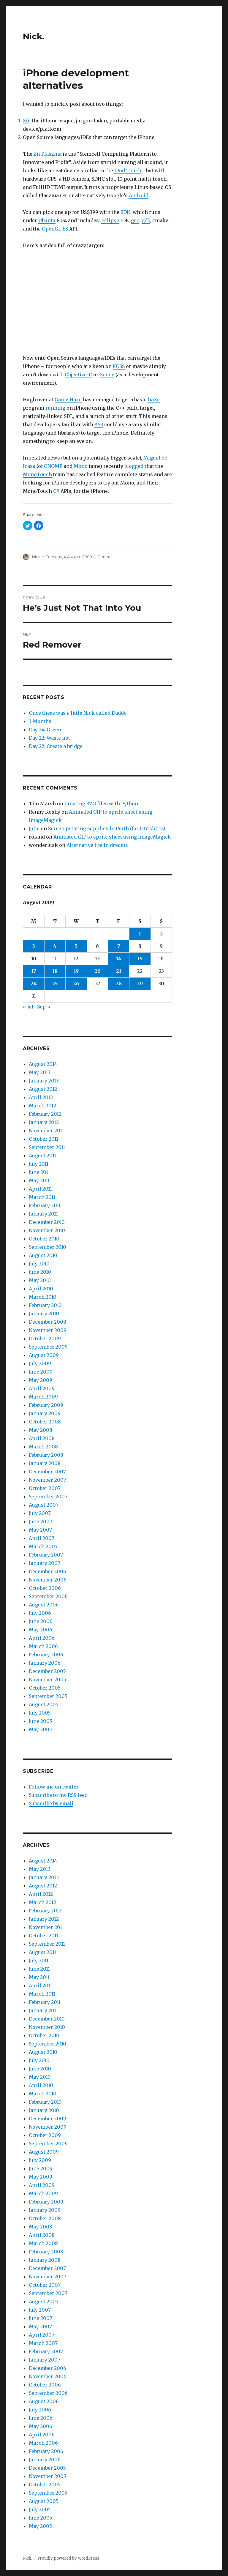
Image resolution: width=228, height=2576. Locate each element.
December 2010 (47, 1222)
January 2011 (43, 1214)
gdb (146, 220)
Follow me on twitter (54, 1787)
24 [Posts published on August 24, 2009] (34, 983)
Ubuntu (47, 220)
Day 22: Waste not (49, 738)
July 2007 (40, 1513)
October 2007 (45, 1488)
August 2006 (44, 1605)
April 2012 (41, 1097)
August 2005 (43, 1704)
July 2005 (40, 1713)
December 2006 (47, 1571)
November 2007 (47, 1480)
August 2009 (44, 1355)
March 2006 (43, 1646)
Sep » (43, 1007)
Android (138, 195)
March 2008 (43, 1447)
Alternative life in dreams (97, 845)
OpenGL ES (55, 229)
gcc (135, 220)
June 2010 (40, 1272)
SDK (125, 212)
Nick (36, 556)
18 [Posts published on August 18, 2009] (55, 971)
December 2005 (47, 1671)
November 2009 (47, 1330)
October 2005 (45, 1688)
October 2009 (45, 1338)
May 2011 (39, 1180)
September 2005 (48, 1696)
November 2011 (46, 1131)
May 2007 (40, 1530)
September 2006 (48, 1596)
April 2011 (40, 1189)
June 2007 (40, 1521)
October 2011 (43, 1139)
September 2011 (47, 1147)
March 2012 (42, 1106)
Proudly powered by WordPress (68, 2558)
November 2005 (47, 1679)
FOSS (119, 366)
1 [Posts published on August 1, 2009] (140, 934)
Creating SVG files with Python (101, 803)
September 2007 (48, 1496)
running (55, 408)
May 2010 (40, 1280)
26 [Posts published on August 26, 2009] (76, 983)
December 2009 (47, 1322)
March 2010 (42, 1297)
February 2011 (45, 1205)
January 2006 (45, 1663)
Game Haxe (68, 399)
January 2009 (45, 1413)
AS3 (98, 424)
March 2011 (42, 1197)
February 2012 (45, 1114)
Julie (34, 828)
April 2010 (41, 1289)
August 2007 (43, 1505)
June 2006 (41, 1621)
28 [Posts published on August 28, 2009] (119, 983)
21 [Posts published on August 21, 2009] (118, 971)
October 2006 (45, 1588)
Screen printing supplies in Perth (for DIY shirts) (106, 828)
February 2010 (45, 1305)
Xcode (107, 375)
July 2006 (40, 1613)
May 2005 (40, 1729)
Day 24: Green (45, 730)
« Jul (28, 1007)
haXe (154, 399)
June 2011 (39, 1172)
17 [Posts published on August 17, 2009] (33, 971)
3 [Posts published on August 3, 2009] (33, 946)
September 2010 (47, 1247)
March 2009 (43, 1397)
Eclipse (110, 220)
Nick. (33, 36)
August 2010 (43, 1255)
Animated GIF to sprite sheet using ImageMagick (112, 837)
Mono (81, 466)
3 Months (40, 721)
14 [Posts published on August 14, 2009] (118, 959)
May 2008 (40, 1430)
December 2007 (47, 1472)
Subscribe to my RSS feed (58, 1795)
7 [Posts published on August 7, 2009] (118, 946)
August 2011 (42, 1155)
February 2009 (46, 1405)
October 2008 (45, 1422)
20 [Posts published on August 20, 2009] (97, 971)
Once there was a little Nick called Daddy (77, 713)
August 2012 (43, 1089)
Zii (26, 121)
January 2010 (44, 1314)
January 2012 (44, 1122)
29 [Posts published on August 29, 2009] (140, 983)
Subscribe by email (51, 1803)
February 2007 (46, 1555)
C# (56, 491)
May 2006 (40, 1630)
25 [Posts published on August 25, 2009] (55, 983)
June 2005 (40, 1721)
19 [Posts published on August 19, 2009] (76, 971)
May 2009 (40, 1380)
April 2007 (41, 1538)
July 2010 (39, 1264)
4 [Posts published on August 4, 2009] (54, 946)
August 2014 (43, 1064)
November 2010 (47, 1230)
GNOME (53, 466)
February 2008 (46, 1455)
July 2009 (40, 1363)
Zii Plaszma (47, 154)
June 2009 (41, 1372)
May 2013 (39, 1072)
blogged (133, 466)
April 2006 (42, 1638)
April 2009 (42, 1388)
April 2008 (42, 1438)
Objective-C (78, 375)
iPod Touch (127, 170)
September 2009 (48, 1347)
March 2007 (43, 1546)
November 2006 (47, 1580)
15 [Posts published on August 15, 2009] (139, 959)
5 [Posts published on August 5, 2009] (76, 946)
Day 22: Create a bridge (56, 746)
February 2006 (46, 1655)
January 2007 (44, 1563)
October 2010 (44, 1239)
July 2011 (38, 1164)
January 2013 (44, 1081)
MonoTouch (37, 474)
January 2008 (45, 1463)
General (105, 556)
